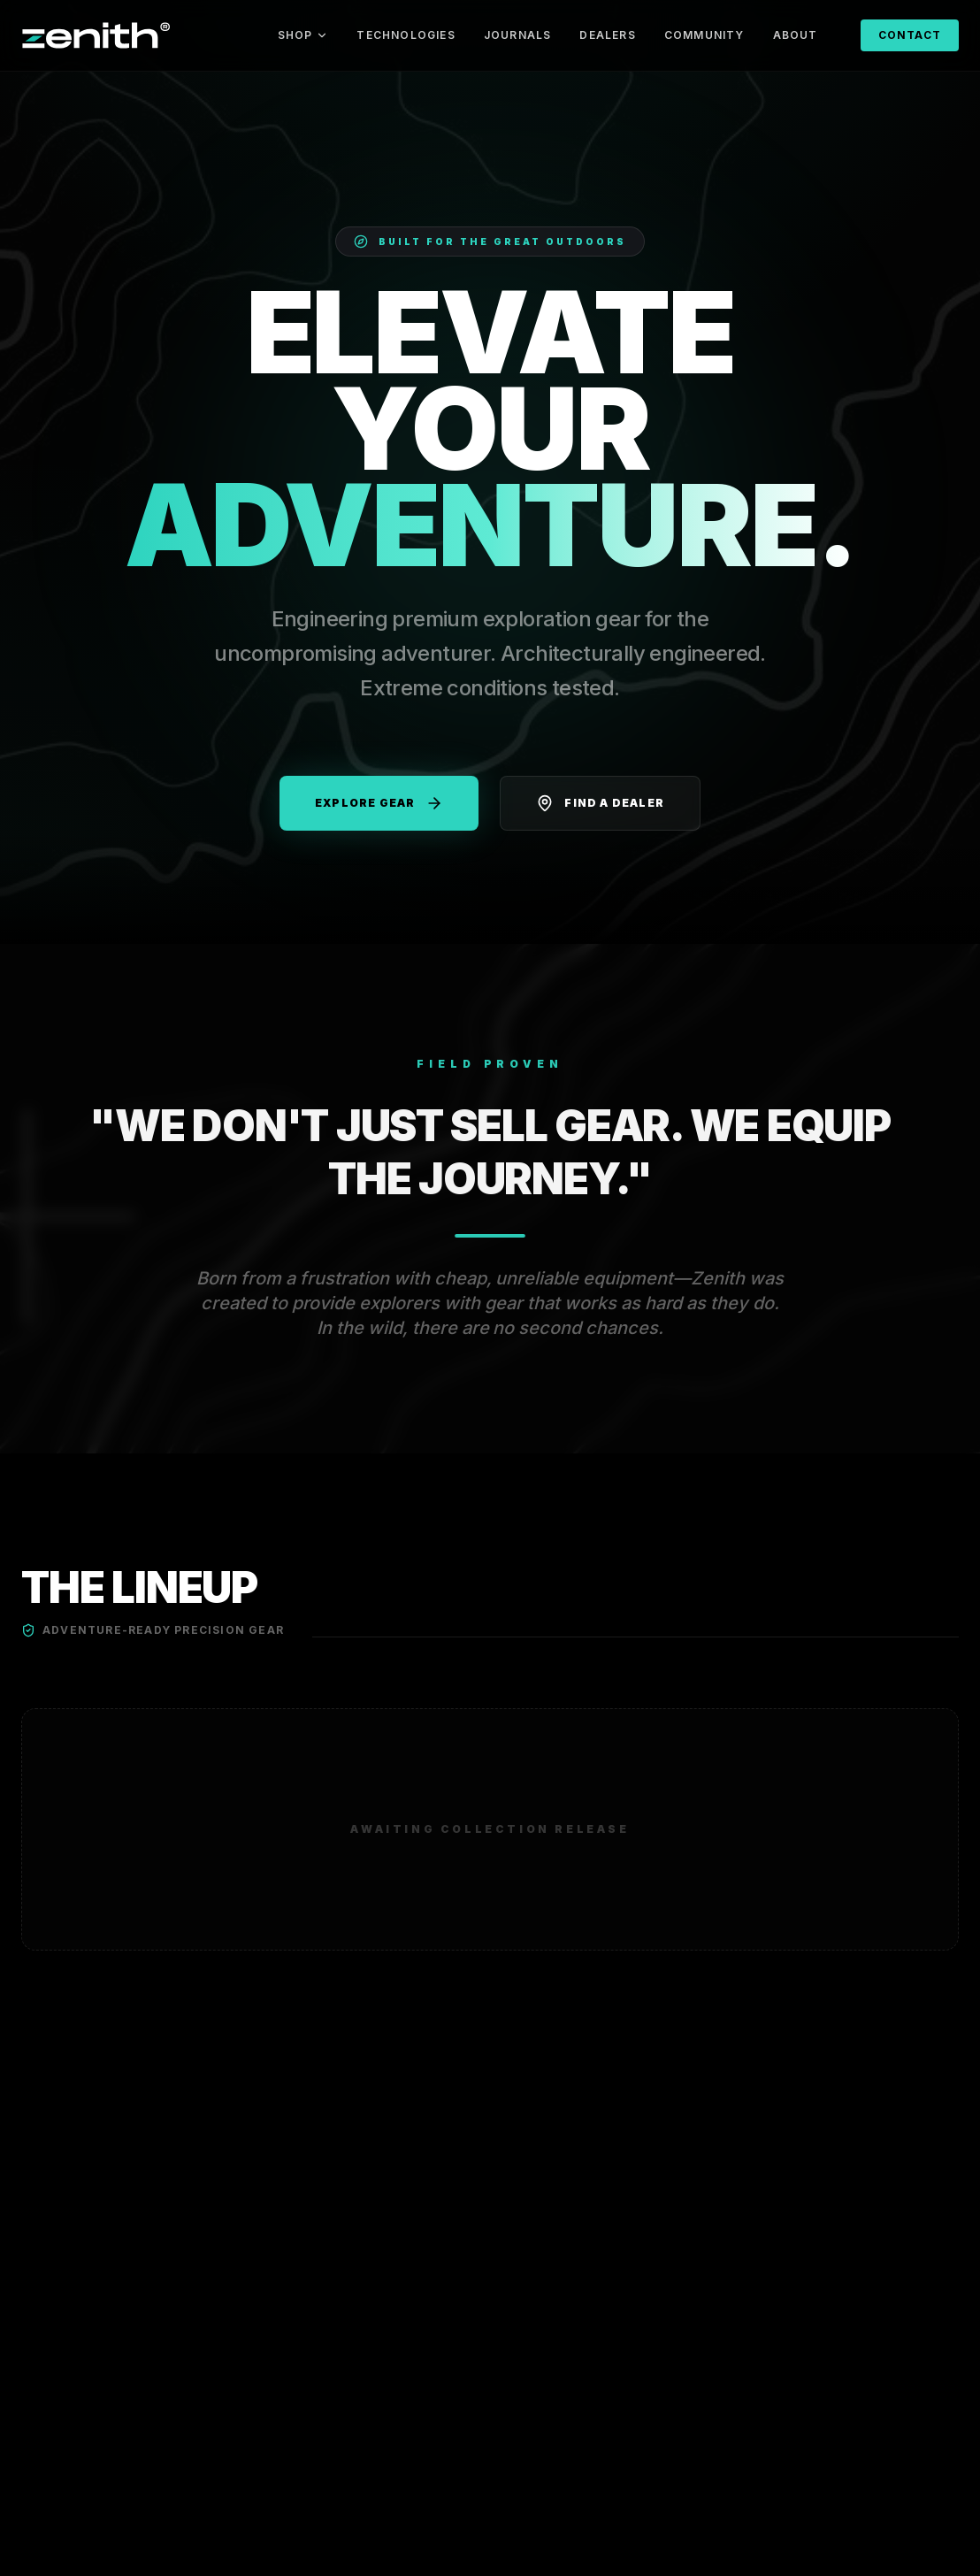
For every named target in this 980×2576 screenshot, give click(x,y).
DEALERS (607, 35)
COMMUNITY (704, 35)
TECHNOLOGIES (405, 35)
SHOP (303, 35)
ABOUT (795, 35)
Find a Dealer (600, 803)
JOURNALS (518, 35)
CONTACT (909, 35)
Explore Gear (379, 803)
